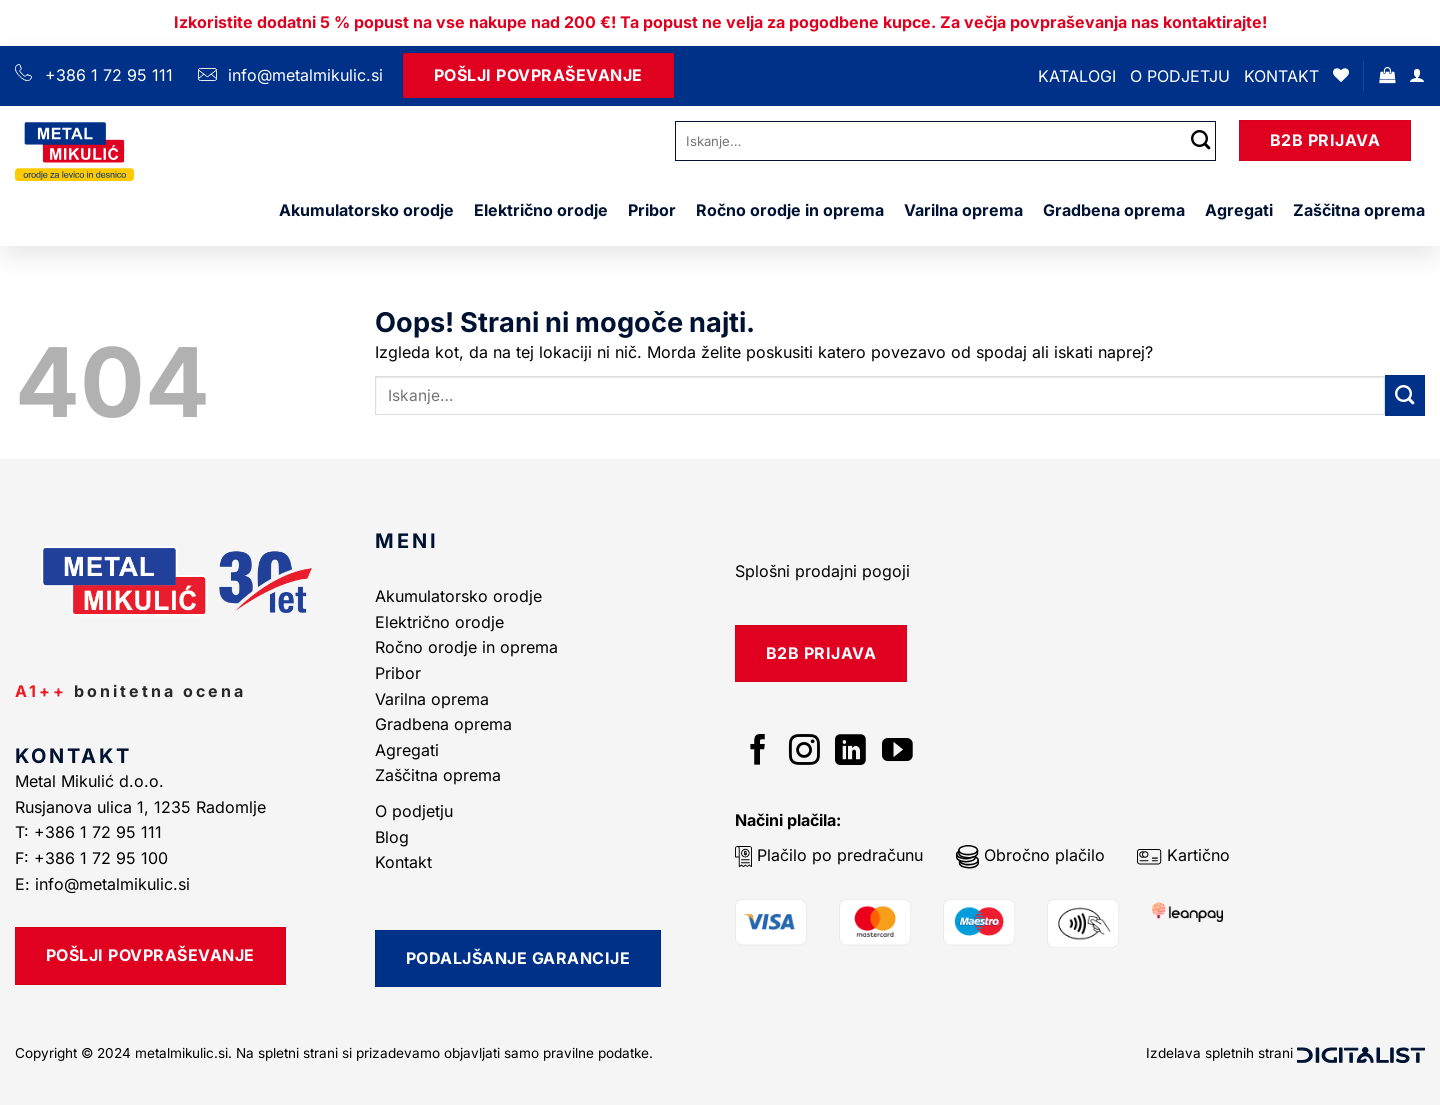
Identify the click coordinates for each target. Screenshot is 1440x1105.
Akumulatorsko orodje (366, 210)
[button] (1387, 75)
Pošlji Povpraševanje (538, 75)
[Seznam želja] (1341, 75)
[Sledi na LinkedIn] (850, 752)
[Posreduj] (1201, 140)
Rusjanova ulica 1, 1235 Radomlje (143, 807)
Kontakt (1281, 76)
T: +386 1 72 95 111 (91, 832)
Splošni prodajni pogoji (822, 571)
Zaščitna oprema (1359, 210)
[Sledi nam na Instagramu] (804, 752)
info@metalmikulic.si (303, 75)
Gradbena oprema (1114, 210)
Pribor (652, 210)
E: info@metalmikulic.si (102, 884)
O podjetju (1180, 76)
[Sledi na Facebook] (758, 752)
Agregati (1239, 210)
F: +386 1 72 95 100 (94, 858)
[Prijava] (1417, 75)
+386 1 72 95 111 (109, 75)
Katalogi (1077, 76)
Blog (392, 837)
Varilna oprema (963, 210)
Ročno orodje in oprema (790, 210)
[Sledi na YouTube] (897, 752)
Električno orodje (541, 210)
